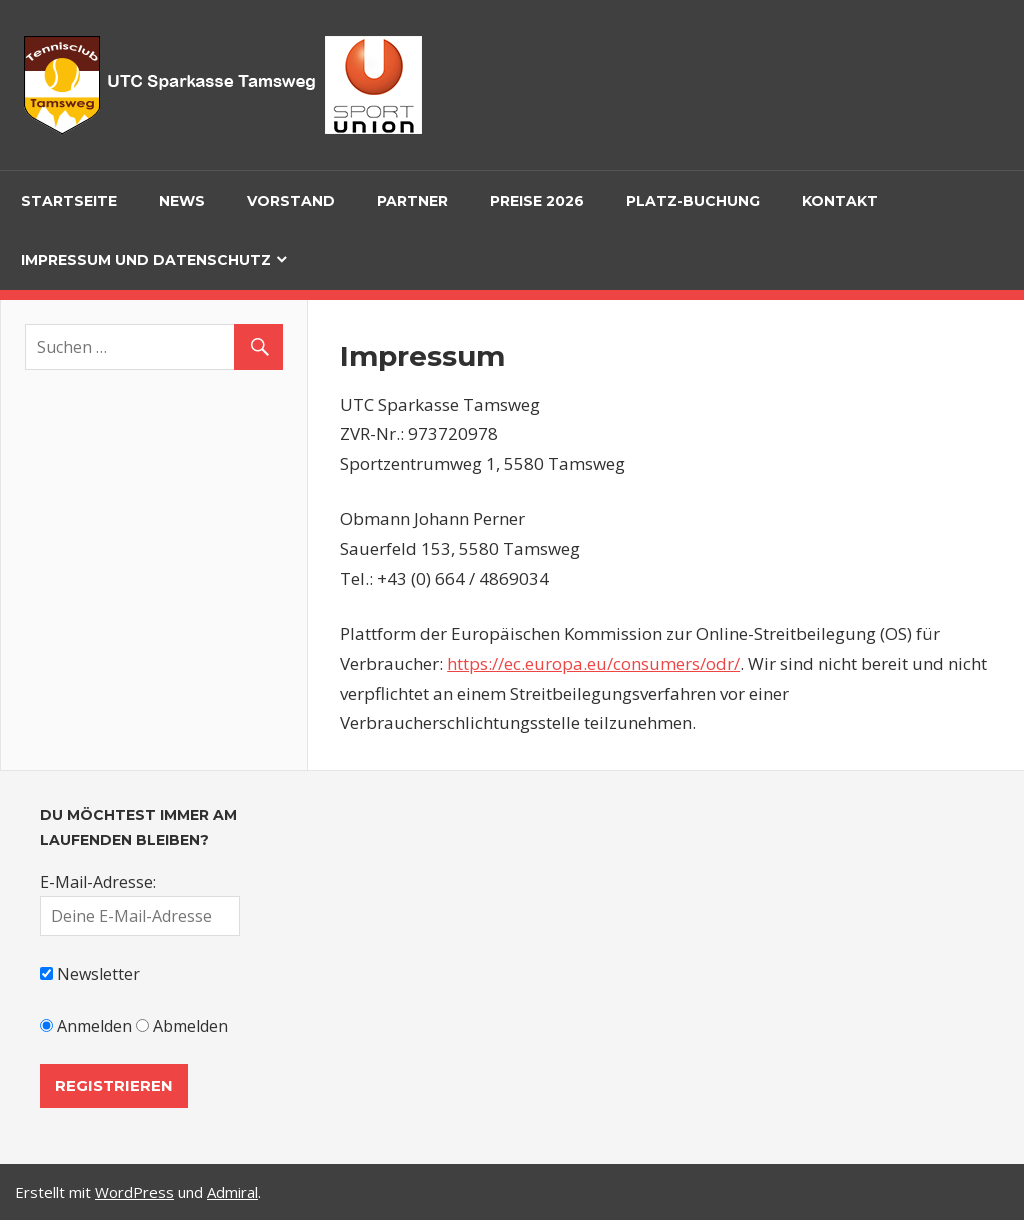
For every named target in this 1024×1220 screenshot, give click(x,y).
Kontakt (840, 201)
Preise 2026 (537, 201)
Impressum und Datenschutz (146, 260)
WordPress (134, 1192)
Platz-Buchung (693, 201)
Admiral (232, 1192)
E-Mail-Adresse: (98, 882)
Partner (412, 201)
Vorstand (291, 201)
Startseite (69, 201)
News (182, 201)
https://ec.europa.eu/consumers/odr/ (593, 663)
